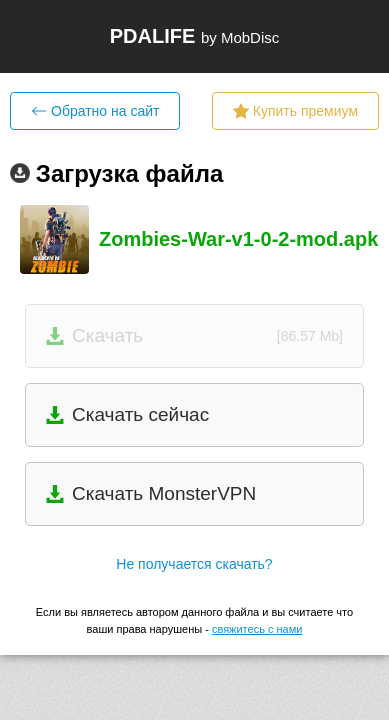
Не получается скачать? (194, 564)
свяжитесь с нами (257, 629)
